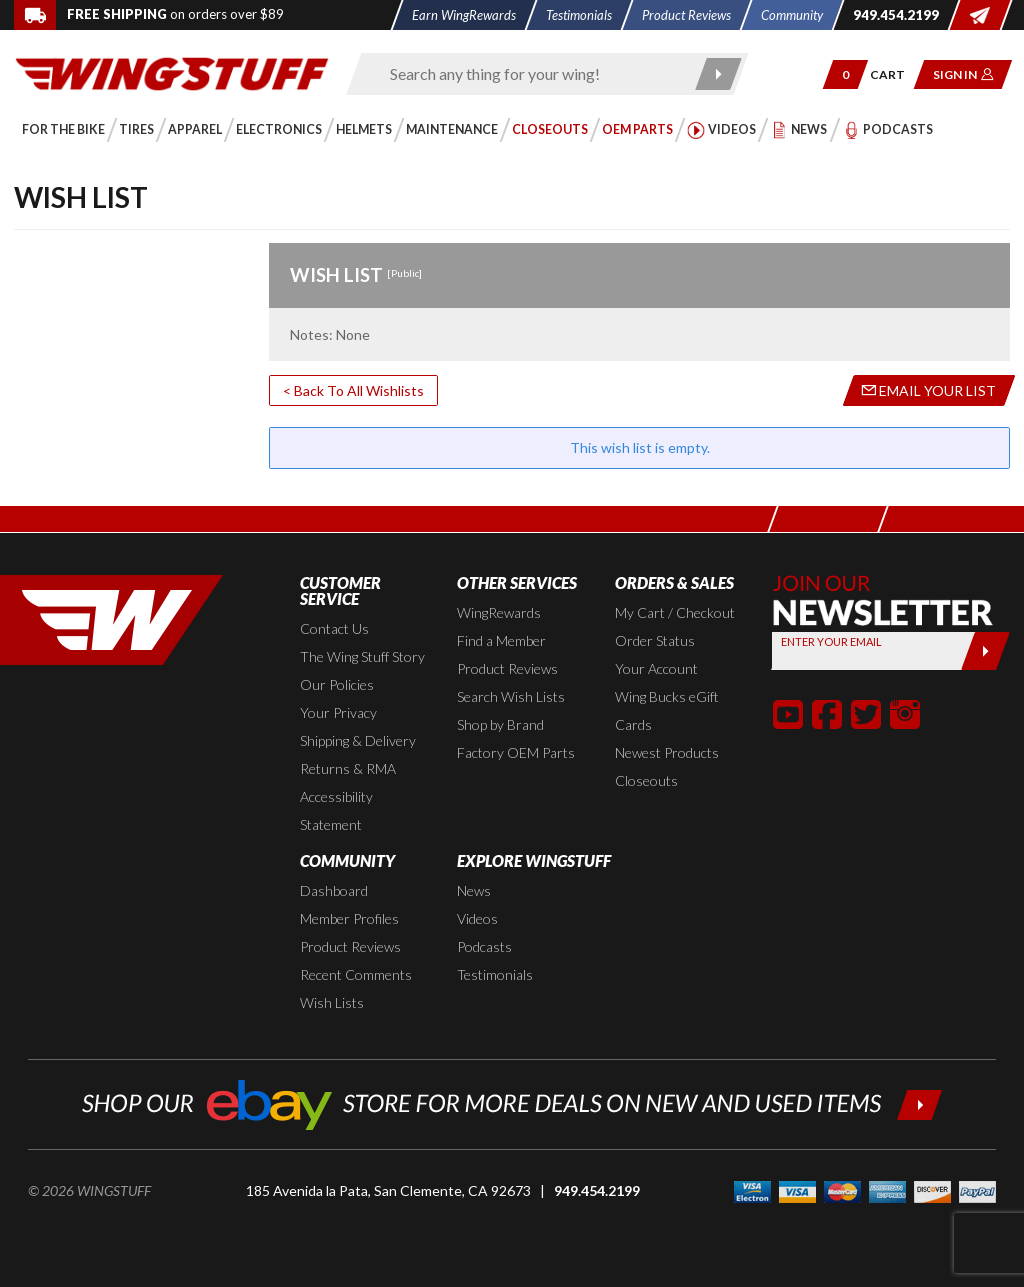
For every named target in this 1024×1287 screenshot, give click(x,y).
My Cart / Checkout (675, 612)
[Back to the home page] (172, 72)
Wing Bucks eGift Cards (667, 710)
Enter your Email (831, 641)
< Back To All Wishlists (353, 390)
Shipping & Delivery (358, 740)
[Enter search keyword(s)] (530, 74)
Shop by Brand (500, 724)
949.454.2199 (597, 1190)
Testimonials (495, 974)
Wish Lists (332, 1002)
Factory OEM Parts (516, 752)
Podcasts (484, 946)
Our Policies (337, 684)
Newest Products (667, 752)
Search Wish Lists (511, 696)
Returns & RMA (348, 768)
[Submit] (985, 651)
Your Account (656, 668)
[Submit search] (718, 74)
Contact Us (334, 628)
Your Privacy (338, 712)
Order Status (655, 640)
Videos (477, 918)
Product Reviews (507, 668)
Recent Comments (356, 974)
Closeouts (646, 780)
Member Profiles (349, 918)
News (474, 890)
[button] (845, 74)
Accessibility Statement (336, 810)
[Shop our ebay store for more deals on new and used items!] (512, 1102)
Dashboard (334, 890)
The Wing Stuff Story (362, 656)
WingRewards (499, 612)
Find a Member (501, 640)
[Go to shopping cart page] (894, 74)
